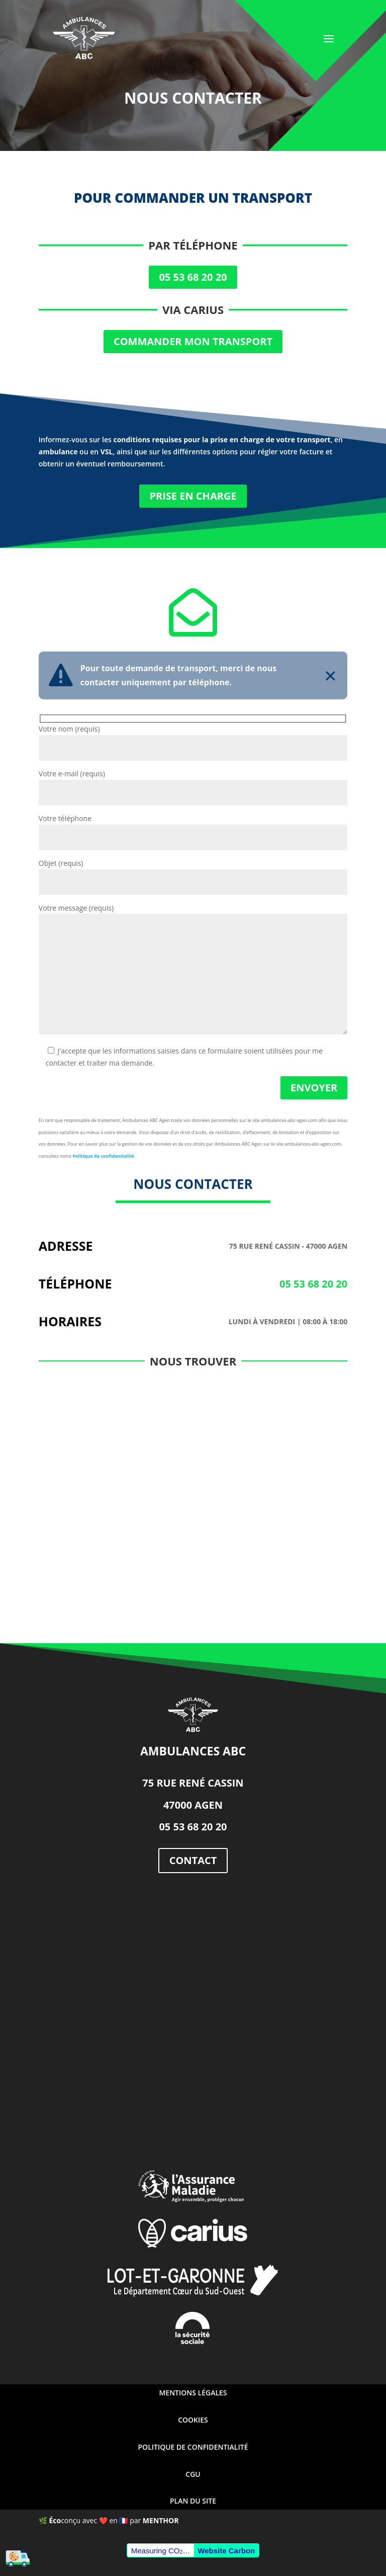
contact (193, 1860)
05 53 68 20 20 (193, 277)
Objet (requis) (193, 872)
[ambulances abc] (193, 1492)
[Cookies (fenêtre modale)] (17, 2558)
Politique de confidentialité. (103, 1156)
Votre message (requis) (193, 970)
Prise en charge (192, 496)
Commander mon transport (193, 341)
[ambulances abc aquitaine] (193, 2014)
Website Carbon (226, 2550)
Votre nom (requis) (193, 738)
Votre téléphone (193, 828)
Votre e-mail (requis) (193, 783)
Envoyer (314, 1087)
